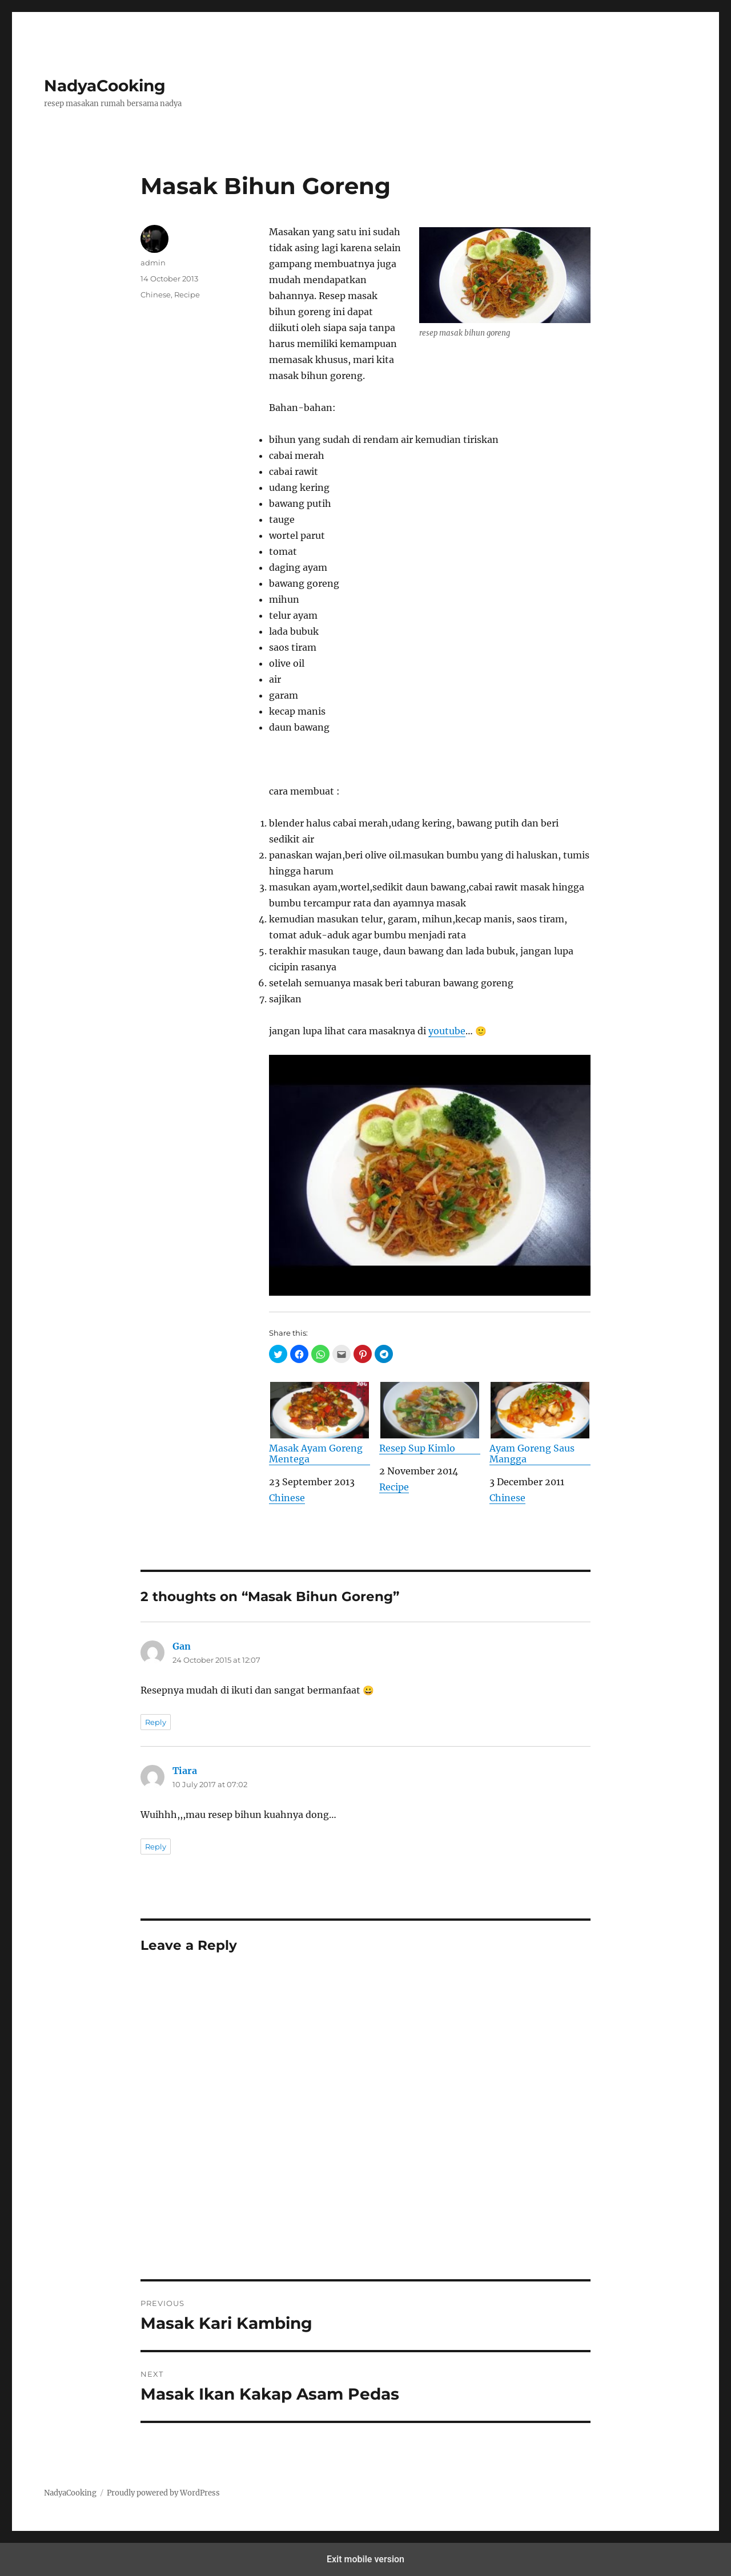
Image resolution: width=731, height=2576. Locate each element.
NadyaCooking (105, 85)
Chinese (287, 1497)
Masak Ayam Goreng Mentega (319, 1423)
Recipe (394, 1487)
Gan (181, 1646)
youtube (446, 1031)
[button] (278, 1354)
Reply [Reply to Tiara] (155, 1846)
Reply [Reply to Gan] (155, 1722)
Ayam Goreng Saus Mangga (540, 1423)
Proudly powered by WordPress (163, 2493)
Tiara (184, 1770)
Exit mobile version (365, 2559)
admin (153, 262)
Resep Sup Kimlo (429, 1418)
